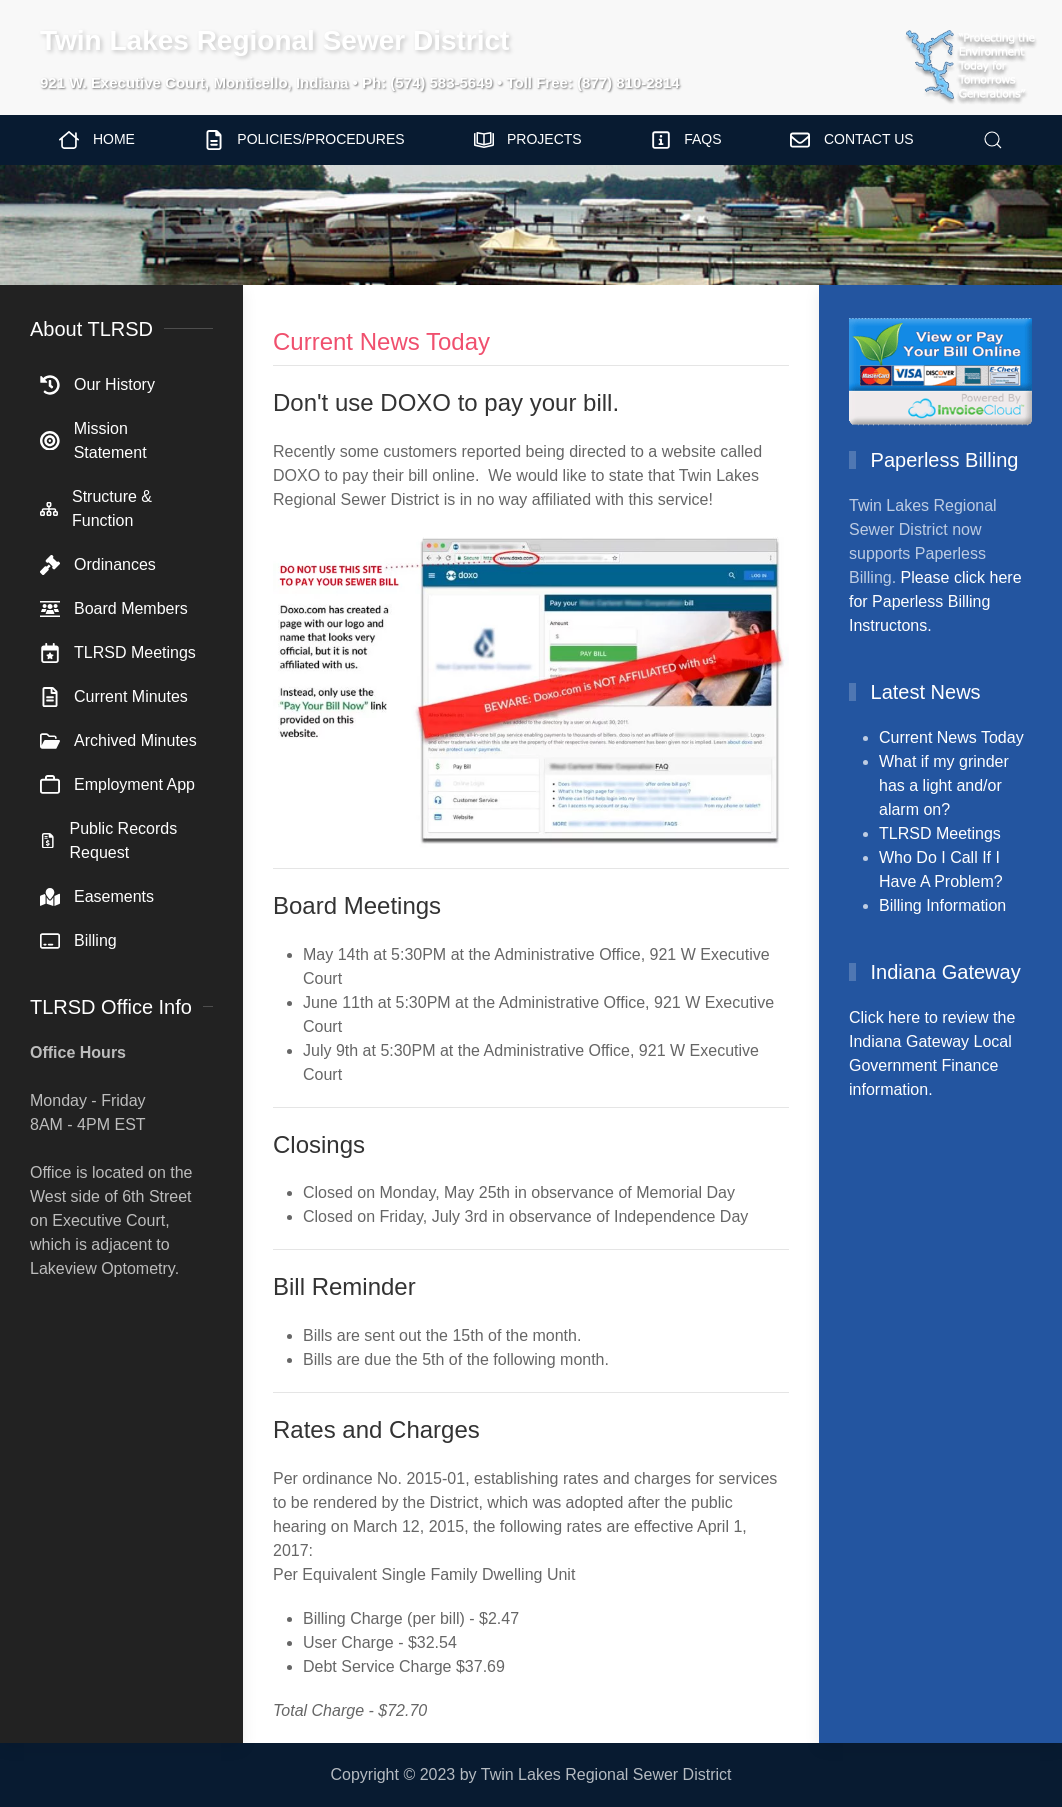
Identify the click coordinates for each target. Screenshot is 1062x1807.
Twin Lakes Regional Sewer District (274, 40)
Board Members (114, 609)
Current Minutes (114, 697)
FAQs (686, 140)
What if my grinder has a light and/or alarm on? (944, 785)
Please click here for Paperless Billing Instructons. (935, 601)
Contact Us (851, 140)
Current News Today (951, 737)
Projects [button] (528, 140)
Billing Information (942, 905)
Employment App (117, 785)
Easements (97, 897)
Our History (97, 385)
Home (97, 140)
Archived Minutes (118, 741)
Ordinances (98, 565)
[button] (992, 140)
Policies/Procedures (304, 140)
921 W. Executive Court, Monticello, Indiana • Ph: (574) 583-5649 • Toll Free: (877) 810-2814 (360, 82)
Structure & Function (96, 508)
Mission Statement (93, 440)
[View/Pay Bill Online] (940, 369)
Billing (78, 941)
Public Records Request (108, 840)
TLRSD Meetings (118, 653)
